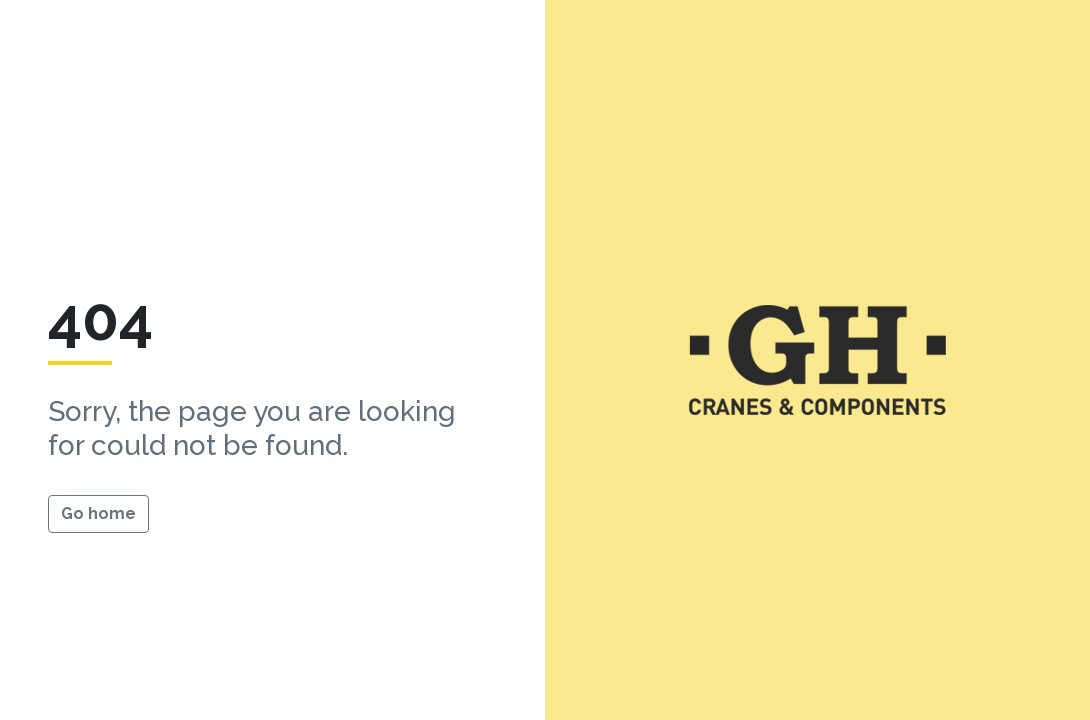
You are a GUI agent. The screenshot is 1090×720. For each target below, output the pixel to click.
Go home (98, 513)
